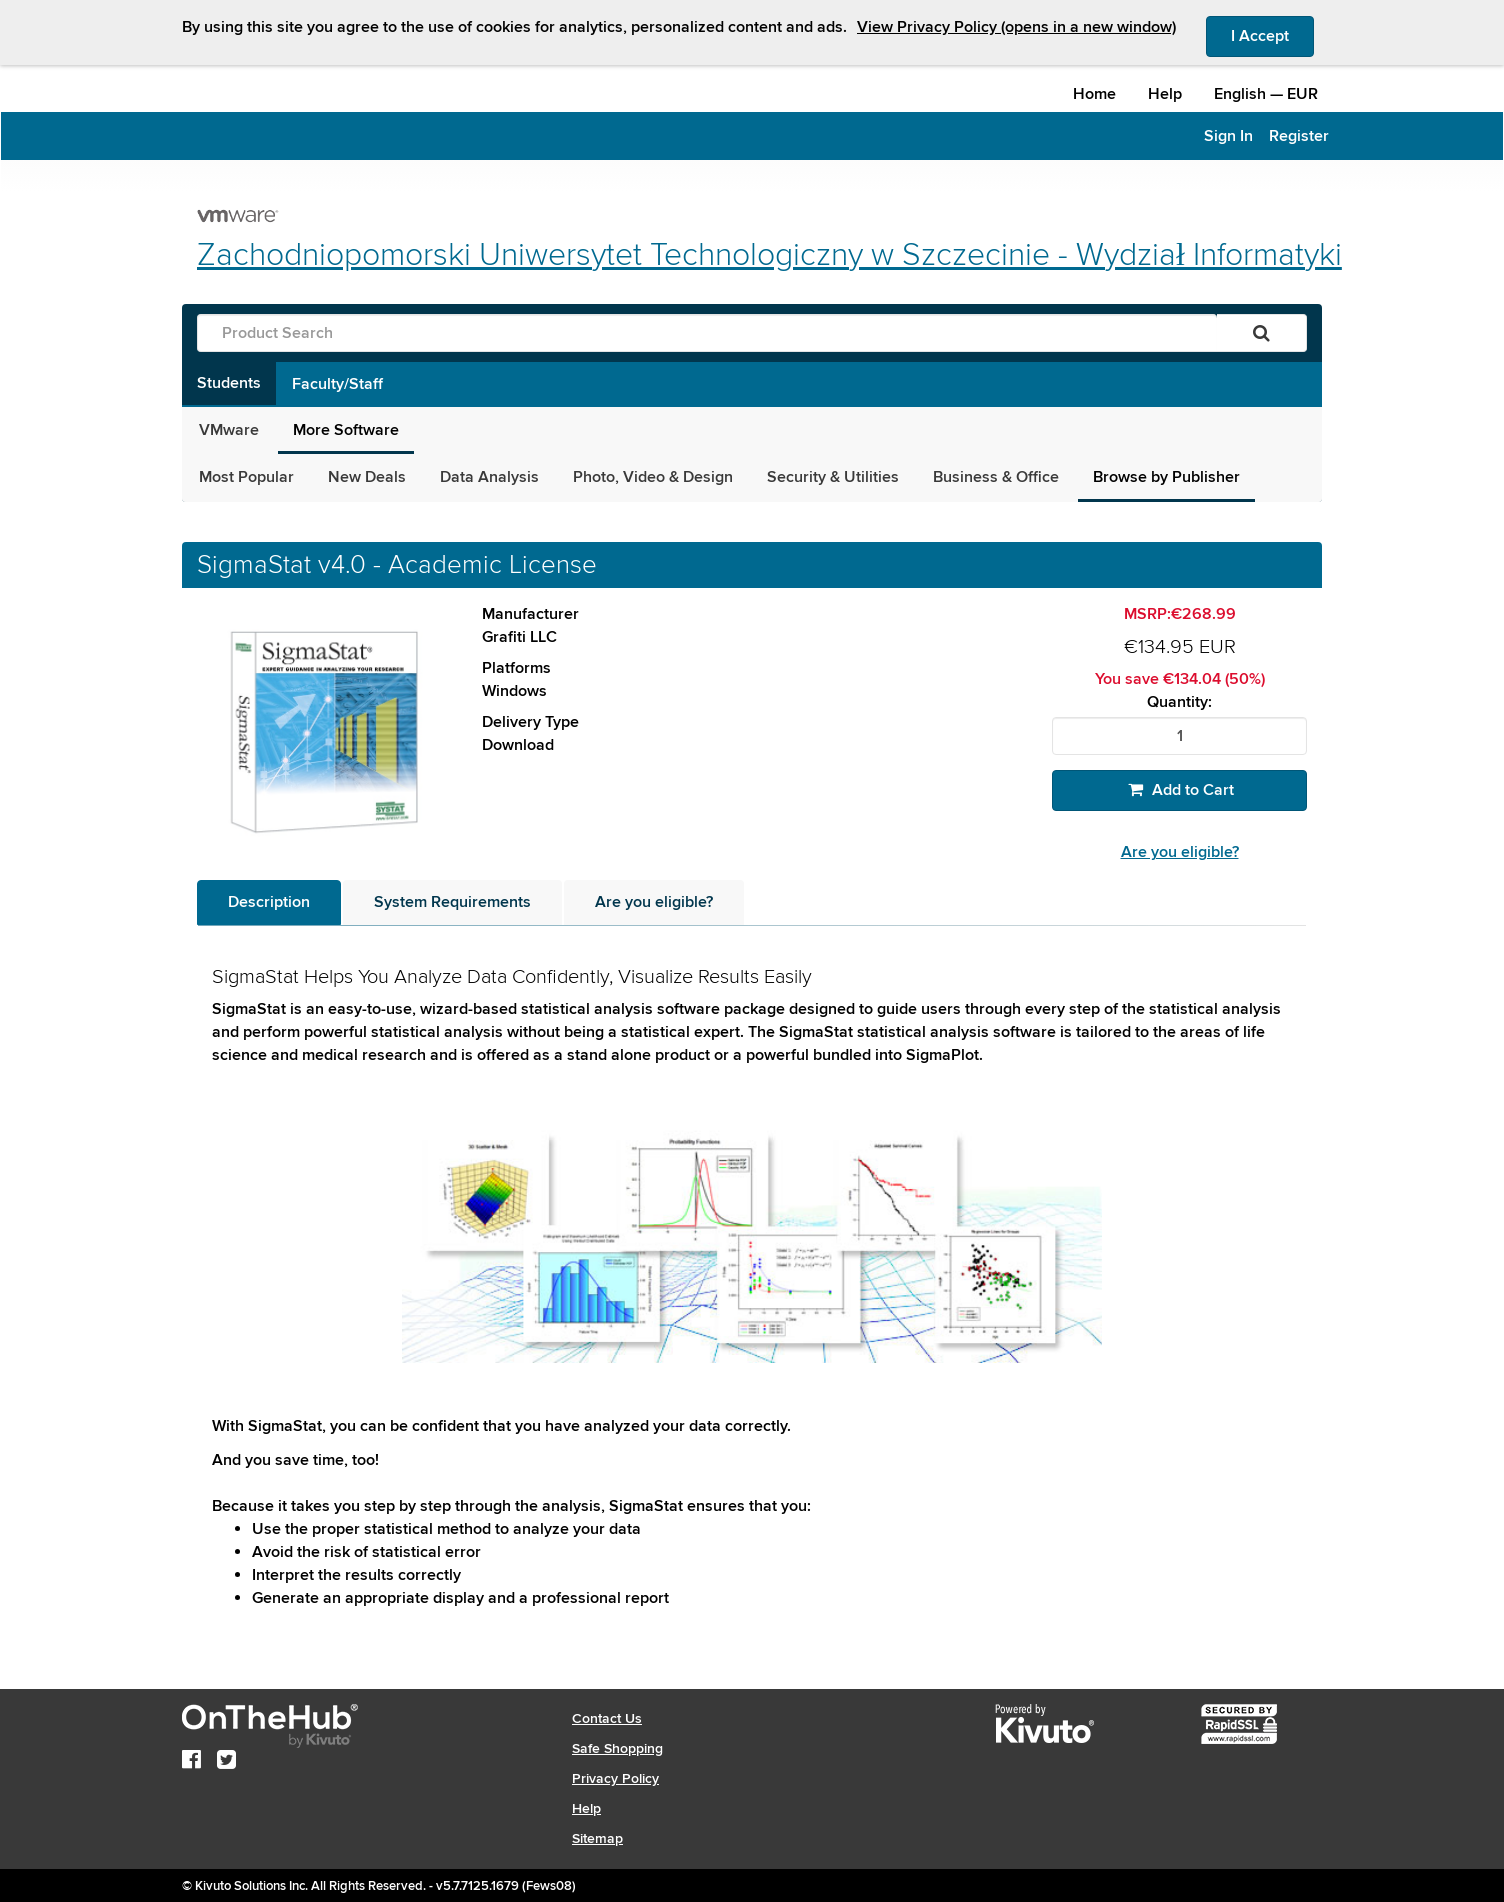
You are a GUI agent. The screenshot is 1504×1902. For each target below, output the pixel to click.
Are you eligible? (1180, 852)
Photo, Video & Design (653, 477)
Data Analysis (489, 477)
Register (1299, 136)
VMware (229, 430)
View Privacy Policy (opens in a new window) (1016, 27)
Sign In (1228, 136)
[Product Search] (707, 333)
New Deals (367, 477)
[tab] (269, 902)
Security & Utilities (833, 477)
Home (1094, 94)
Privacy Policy (615, 1778)
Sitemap (597, 1838)
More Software (346, 430)
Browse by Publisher (1166, 477)
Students (229, 383)
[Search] (1261, 333)
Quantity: (1179, 702)
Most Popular (246, 477)
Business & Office (996, 477)
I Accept (1272, 35)
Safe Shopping (617, 1748)
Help (1165, 94)
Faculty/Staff (337, 384)
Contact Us (607, 1718)
